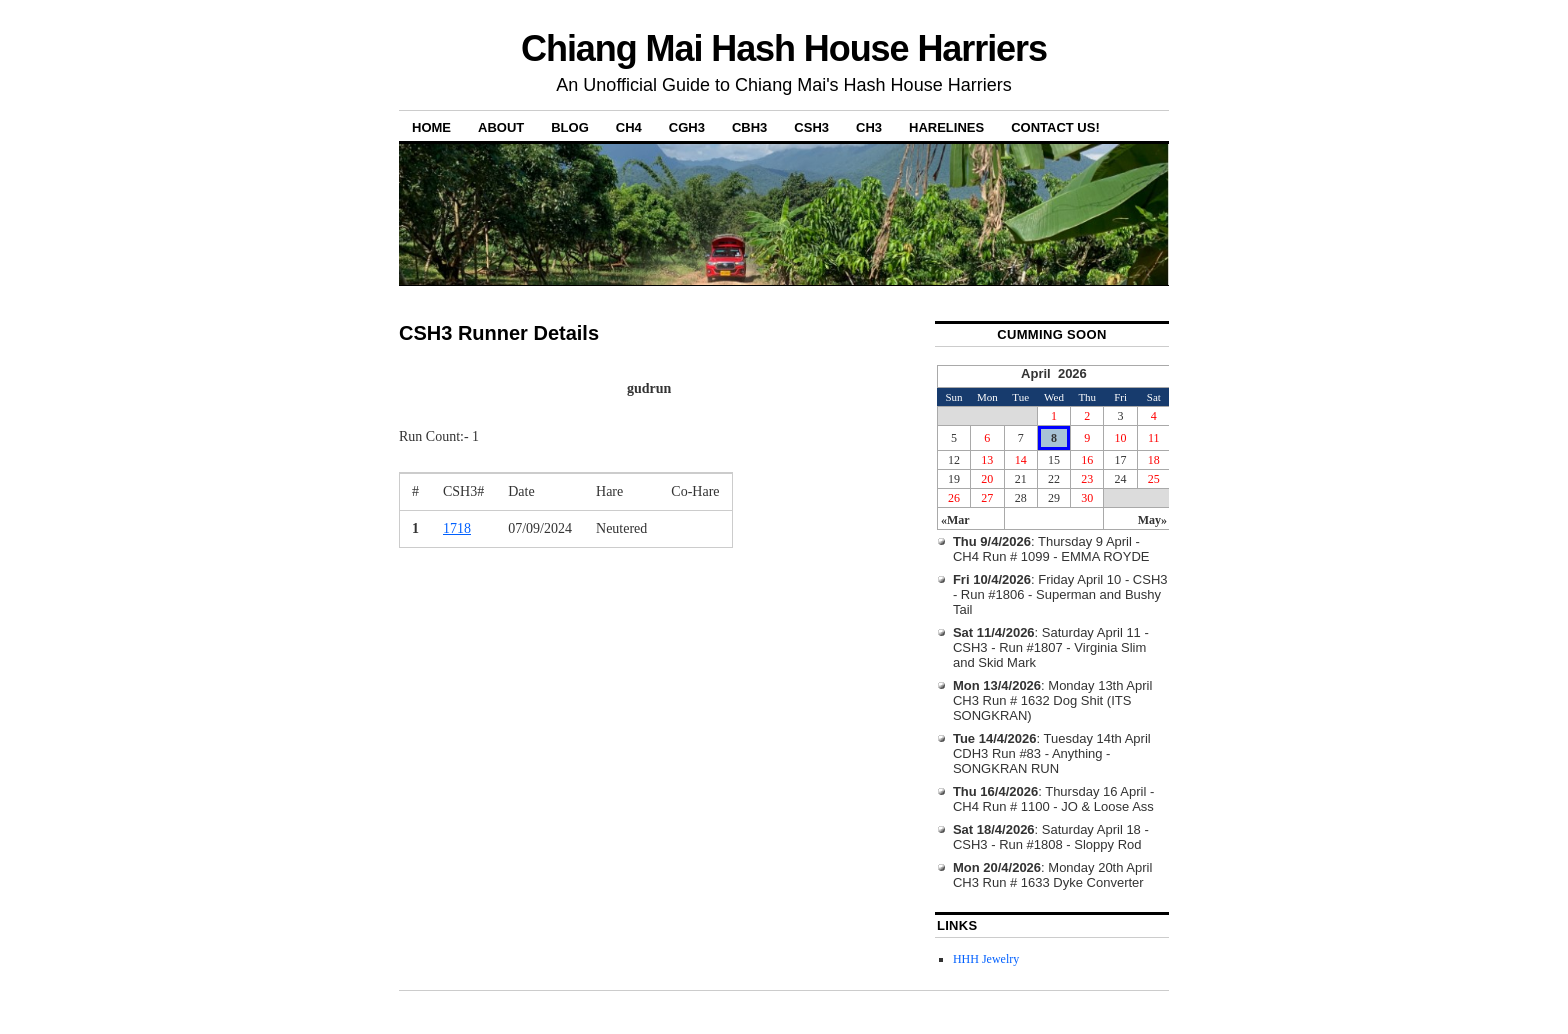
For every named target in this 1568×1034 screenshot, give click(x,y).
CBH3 (749, 127)
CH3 (869, 127)
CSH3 (811, 127)
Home (431, 127)
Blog (570, 127)
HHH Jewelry (986, 959)
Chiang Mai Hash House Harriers (784, 48)
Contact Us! (1055, 127)
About (501, 127)
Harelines (946, 127)
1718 (457, 528)
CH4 (629, 127)
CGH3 (687, 127)
